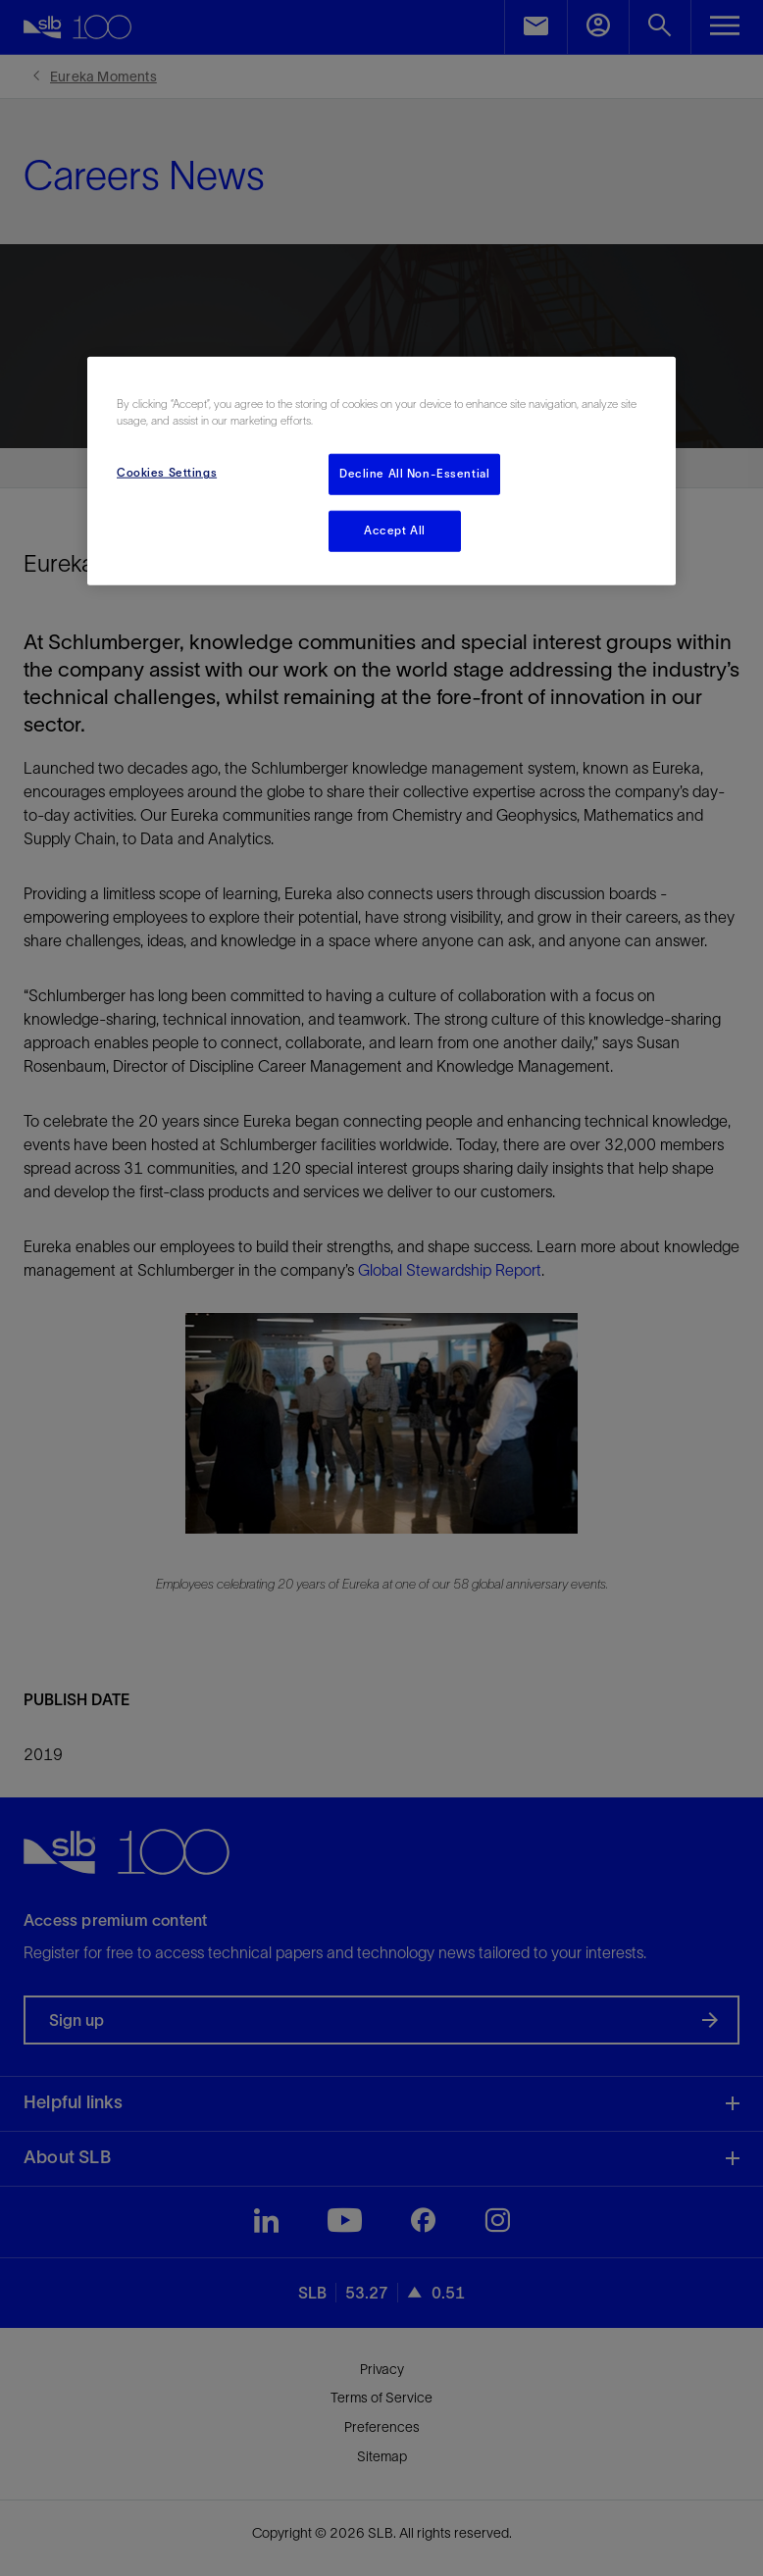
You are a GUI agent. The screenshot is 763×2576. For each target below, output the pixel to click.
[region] (381, 471)
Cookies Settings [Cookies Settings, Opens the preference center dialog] (167, 473)
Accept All (395, 530)
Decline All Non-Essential (414, 474)
